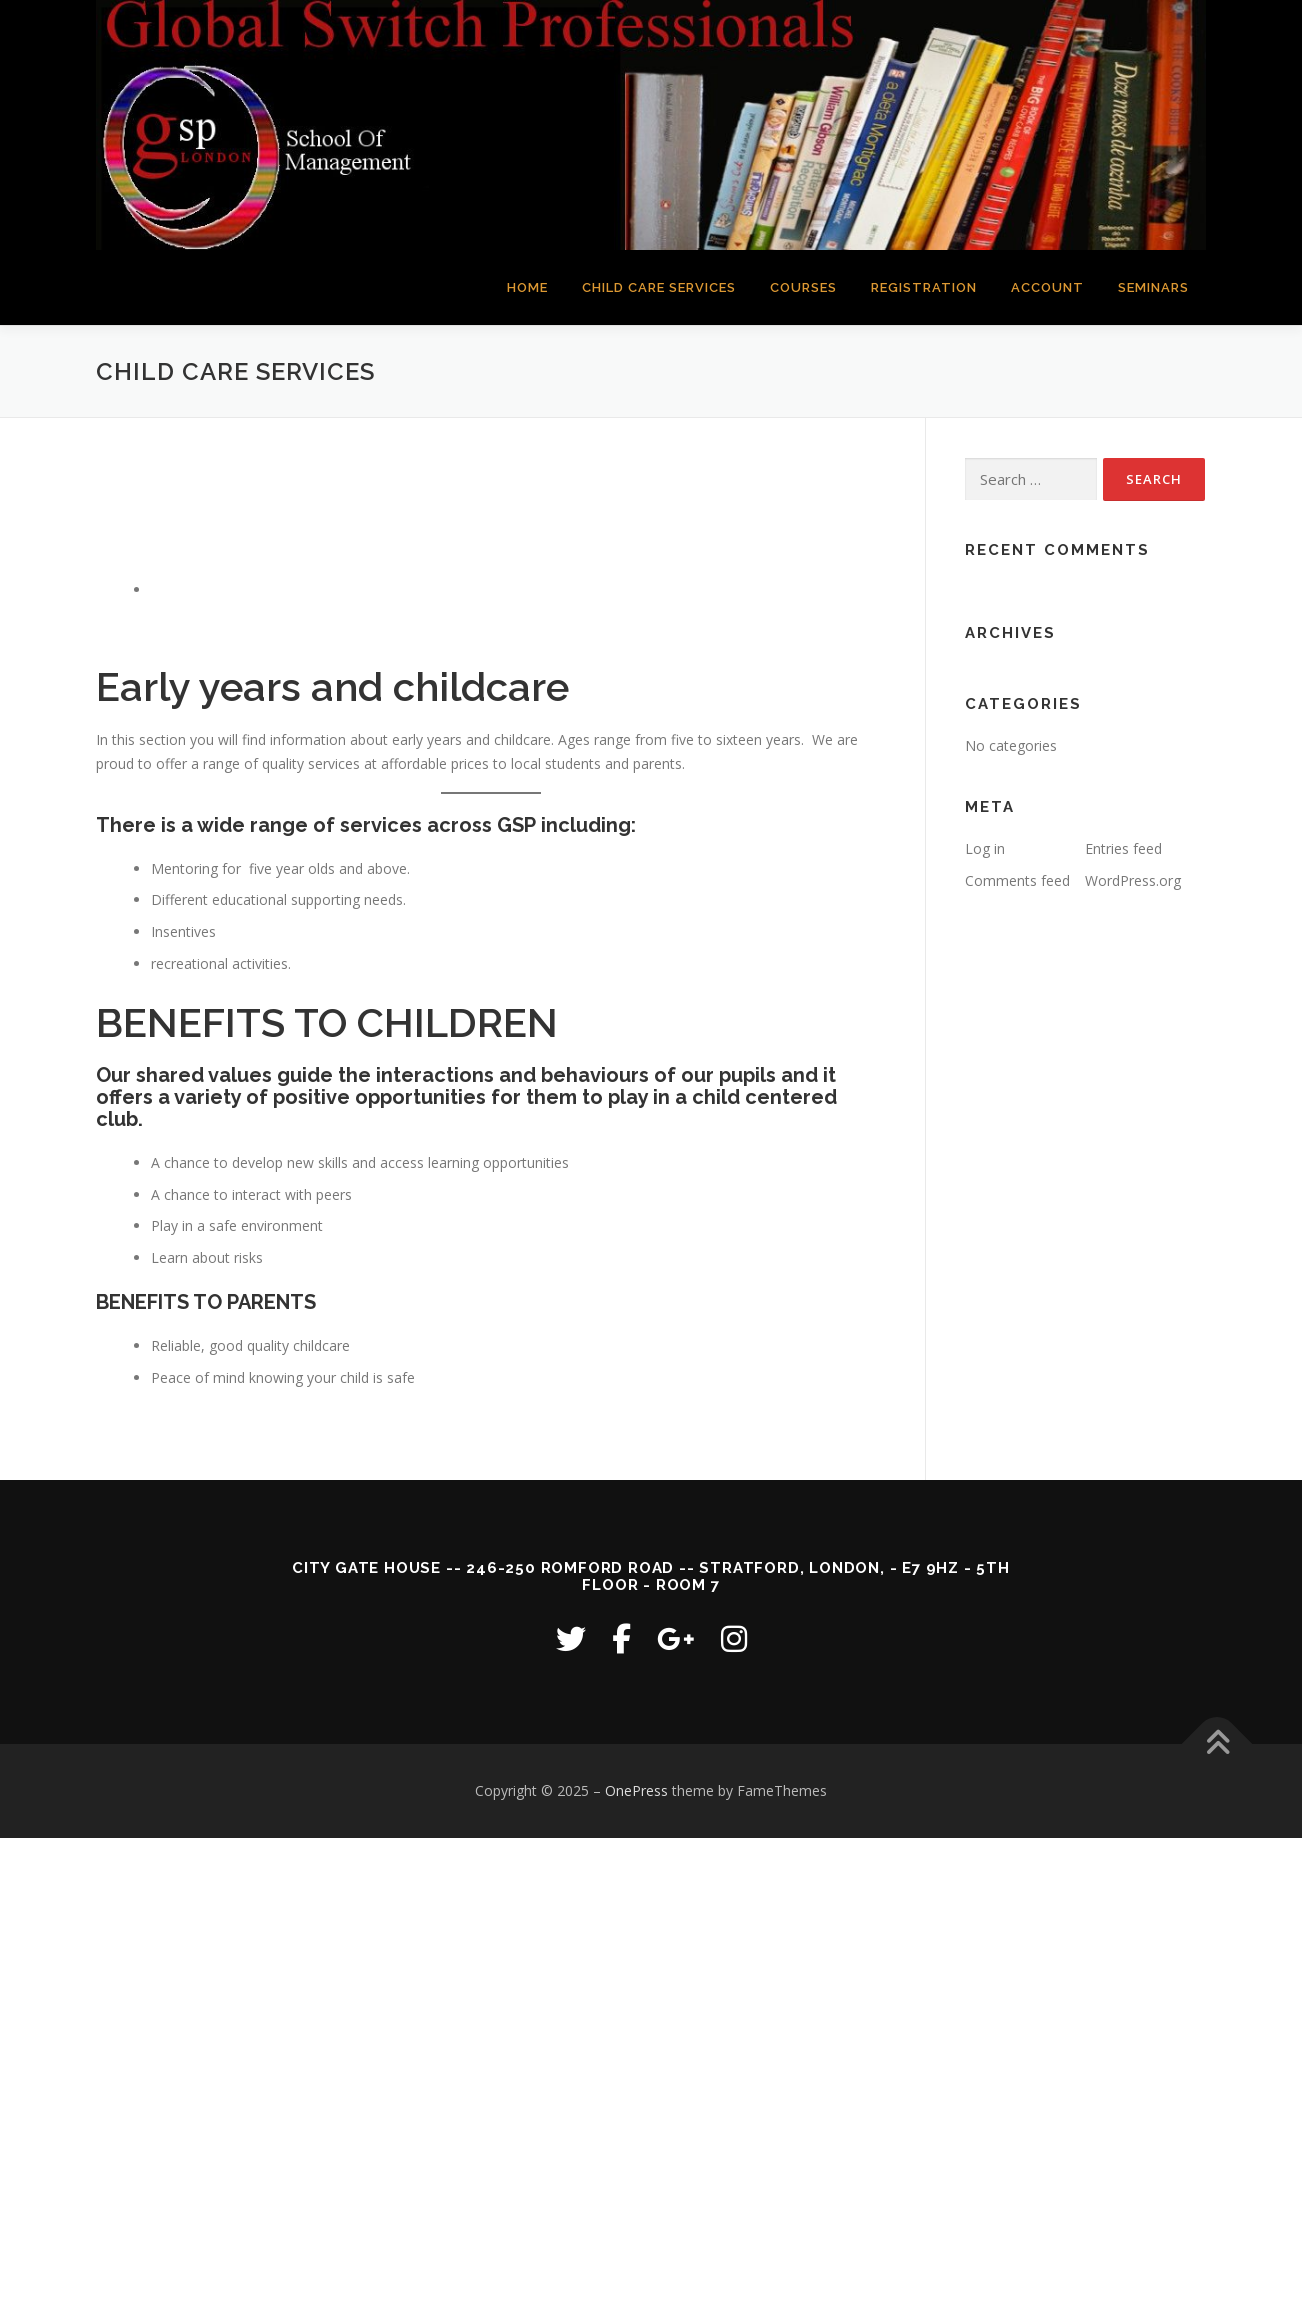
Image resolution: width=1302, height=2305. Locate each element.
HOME (527, 287)
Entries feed (1123, 848)
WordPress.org (1133, 880)
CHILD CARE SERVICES (659, 287)
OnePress (636, 1790)
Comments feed (1017, 880)
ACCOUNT (1047, 287)
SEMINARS (1153, 287)
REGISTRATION (924, 287)
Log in (985, 848)
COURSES (803, 287)
